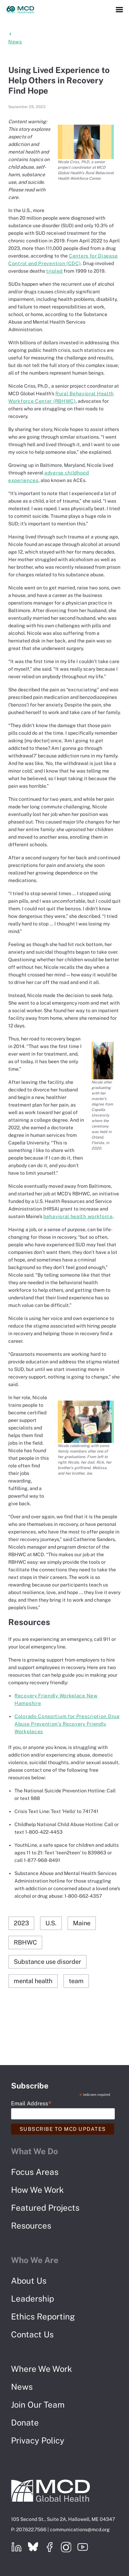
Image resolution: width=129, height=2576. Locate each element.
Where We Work (41, 2369)
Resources (31, 2225)
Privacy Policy (37, 2440)
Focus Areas (34, 2172)
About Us (28, 2280)
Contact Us (32, 2334)
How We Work (37, 2190)
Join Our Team (38, 2404)
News (22, 2386)
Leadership (32, 2298)
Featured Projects (45, 2207)
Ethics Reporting (43, 2316)
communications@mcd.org (80, 2529)
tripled (54, 271)
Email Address (31, 2103)
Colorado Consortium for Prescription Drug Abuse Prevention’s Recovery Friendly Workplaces (67, 1724)
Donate (25, 2422)
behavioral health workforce (78, 1216)
